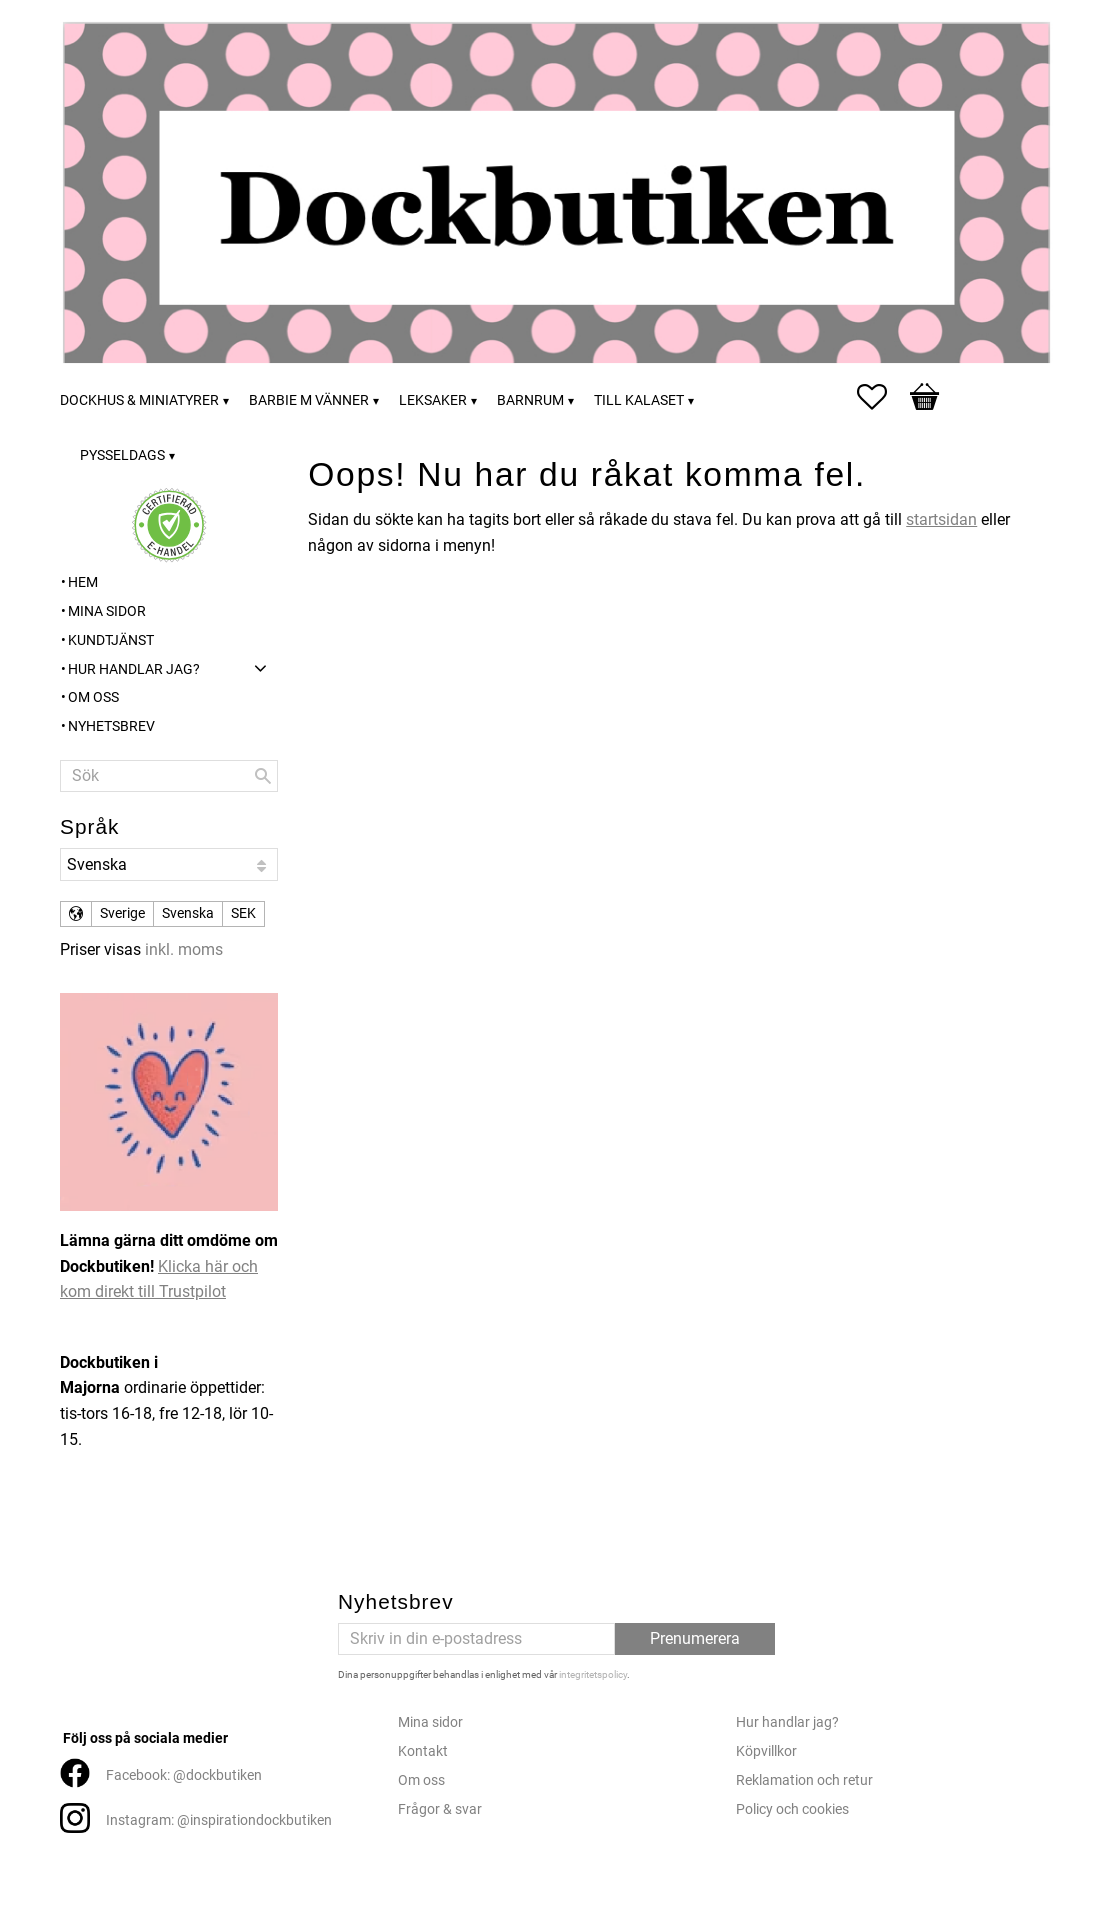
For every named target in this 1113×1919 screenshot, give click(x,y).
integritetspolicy (593, 1674)
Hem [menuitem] (83, 582)
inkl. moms (184, 949)
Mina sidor (430, 1722)
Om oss (421, 1780)
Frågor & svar (440, 1809)
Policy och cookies (792, 1809)
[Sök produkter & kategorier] (169, 776)
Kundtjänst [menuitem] (111, 640)
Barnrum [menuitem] (530, 400)
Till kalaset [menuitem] (639, 400)
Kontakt (423, 1751)
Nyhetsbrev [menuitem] (111, 726)
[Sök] (263, 776)
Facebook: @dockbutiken (184, 1775)
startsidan (941, 519)
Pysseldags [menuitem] (122, 455)
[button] (882, 397)
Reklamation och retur (804, 1780)
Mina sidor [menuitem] (107, 611)
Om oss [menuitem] (93, 697)
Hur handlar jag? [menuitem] (134, 669)
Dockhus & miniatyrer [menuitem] (139, 400)
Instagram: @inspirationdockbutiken (219, 1820)
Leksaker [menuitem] (433, 400)
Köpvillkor (766, 1751)
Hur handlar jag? (787, 1722)
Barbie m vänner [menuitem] (309, 400)
